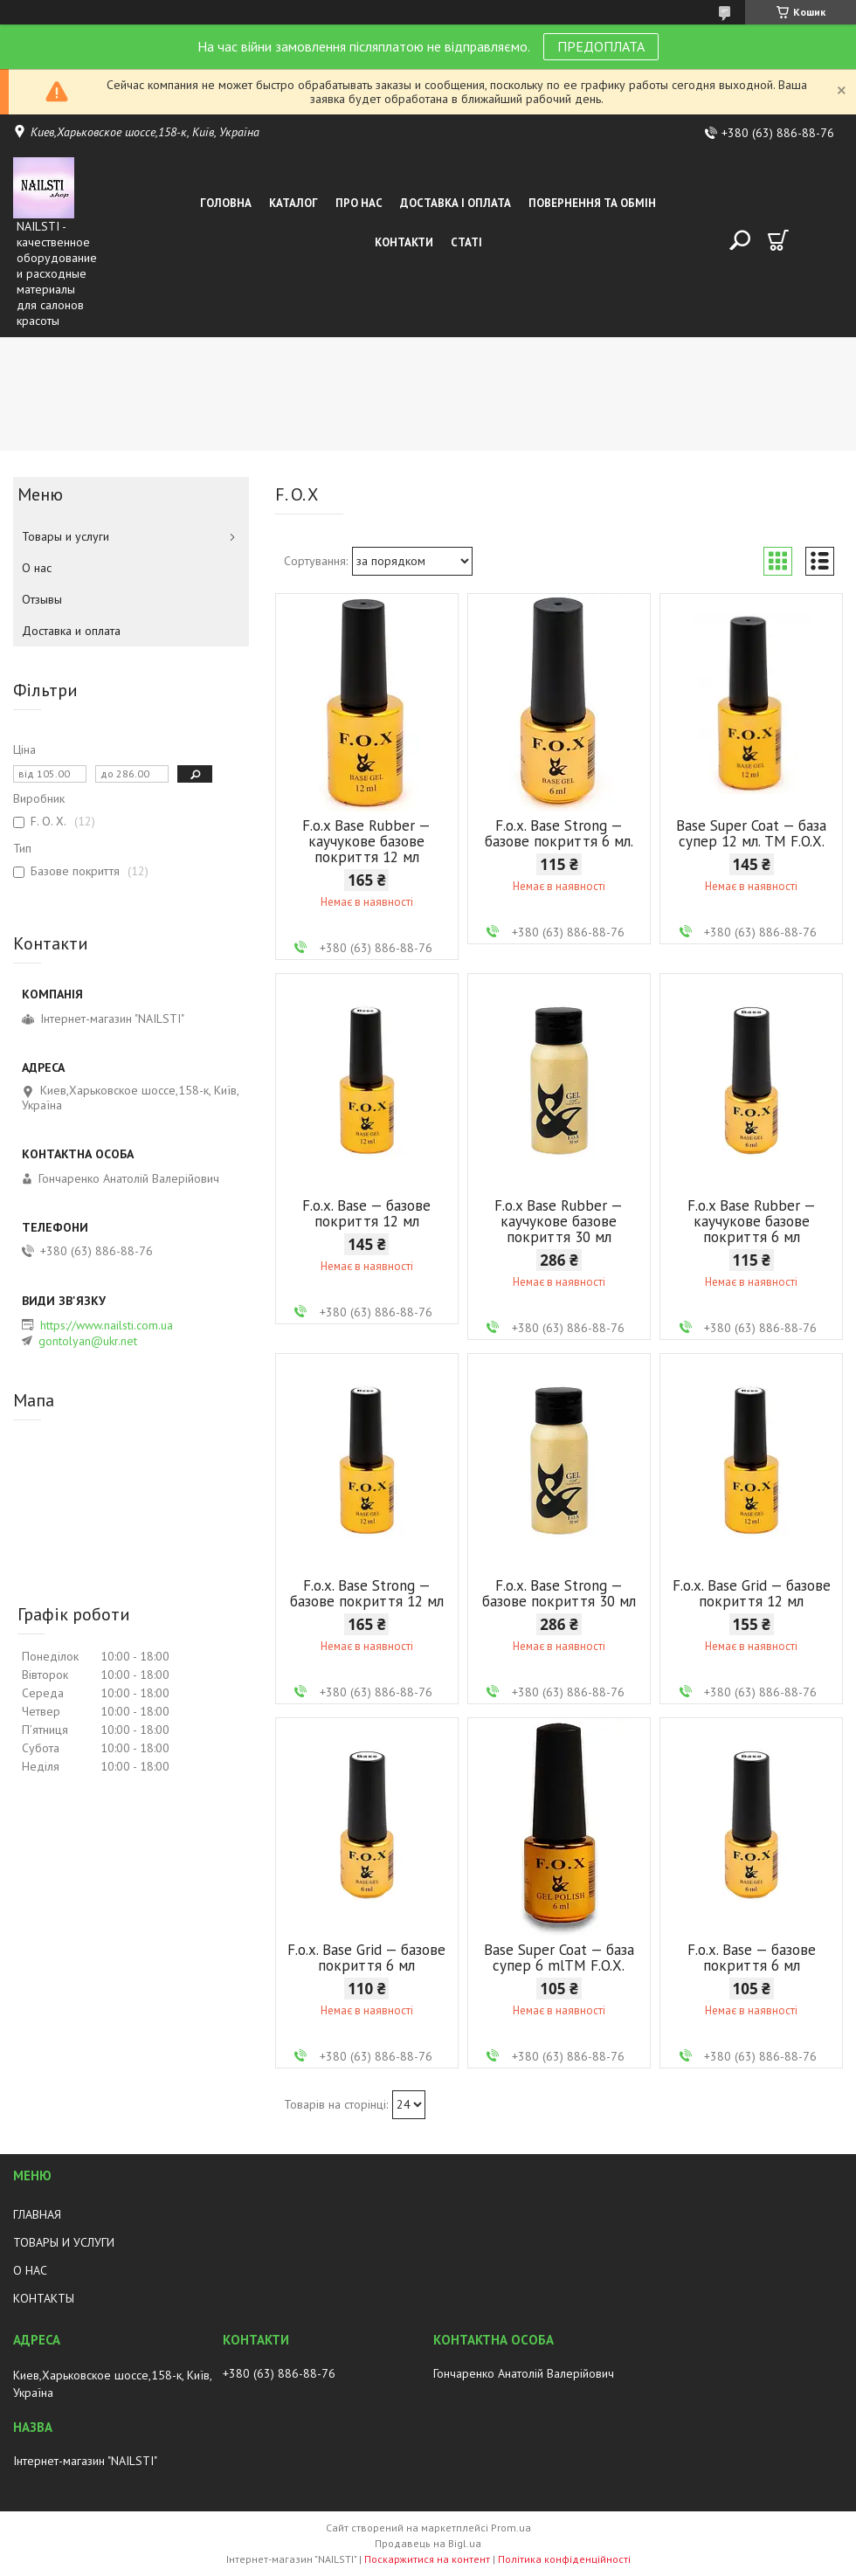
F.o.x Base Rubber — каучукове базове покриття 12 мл (366, 841)
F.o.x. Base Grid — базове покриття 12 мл (752, 1593)
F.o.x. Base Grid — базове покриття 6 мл (366, 1957)
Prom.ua (511, 2527)
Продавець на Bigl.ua (428, 2543)
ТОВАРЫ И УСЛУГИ (63, 2242)
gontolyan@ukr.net (87, 1341)
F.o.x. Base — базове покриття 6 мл (751, 1957)
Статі (466, 242)
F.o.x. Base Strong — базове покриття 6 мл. (559, 833)
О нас (37, 568)
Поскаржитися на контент (427, 2559)
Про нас (359, 203)
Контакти (404, 242)
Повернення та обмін (592, 203)
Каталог (293, 203)
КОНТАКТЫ (43, 2298)
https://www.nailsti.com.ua (106, 1325)
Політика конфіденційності (564, 2559)
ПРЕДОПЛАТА (601, 46)
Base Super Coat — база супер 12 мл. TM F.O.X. (751, 833)
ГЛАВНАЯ (37, 2214)
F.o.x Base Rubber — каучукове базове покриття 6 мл (751, 1221)
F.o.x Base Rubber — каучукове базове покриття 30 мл (558, 1221)
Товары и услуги (65, 536)
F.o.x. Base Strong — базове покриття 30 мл (559, 1593)
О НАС (30, 2270)
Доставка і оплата (455, 203)
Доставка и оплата (71, 631)
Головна (226, 203)
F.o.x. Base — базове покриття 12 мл (366, 1213)
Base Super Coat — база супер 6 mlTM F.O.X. (559, 1957)
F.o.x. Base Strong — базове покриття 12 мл (367, 1593)
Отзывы (42, 599)
